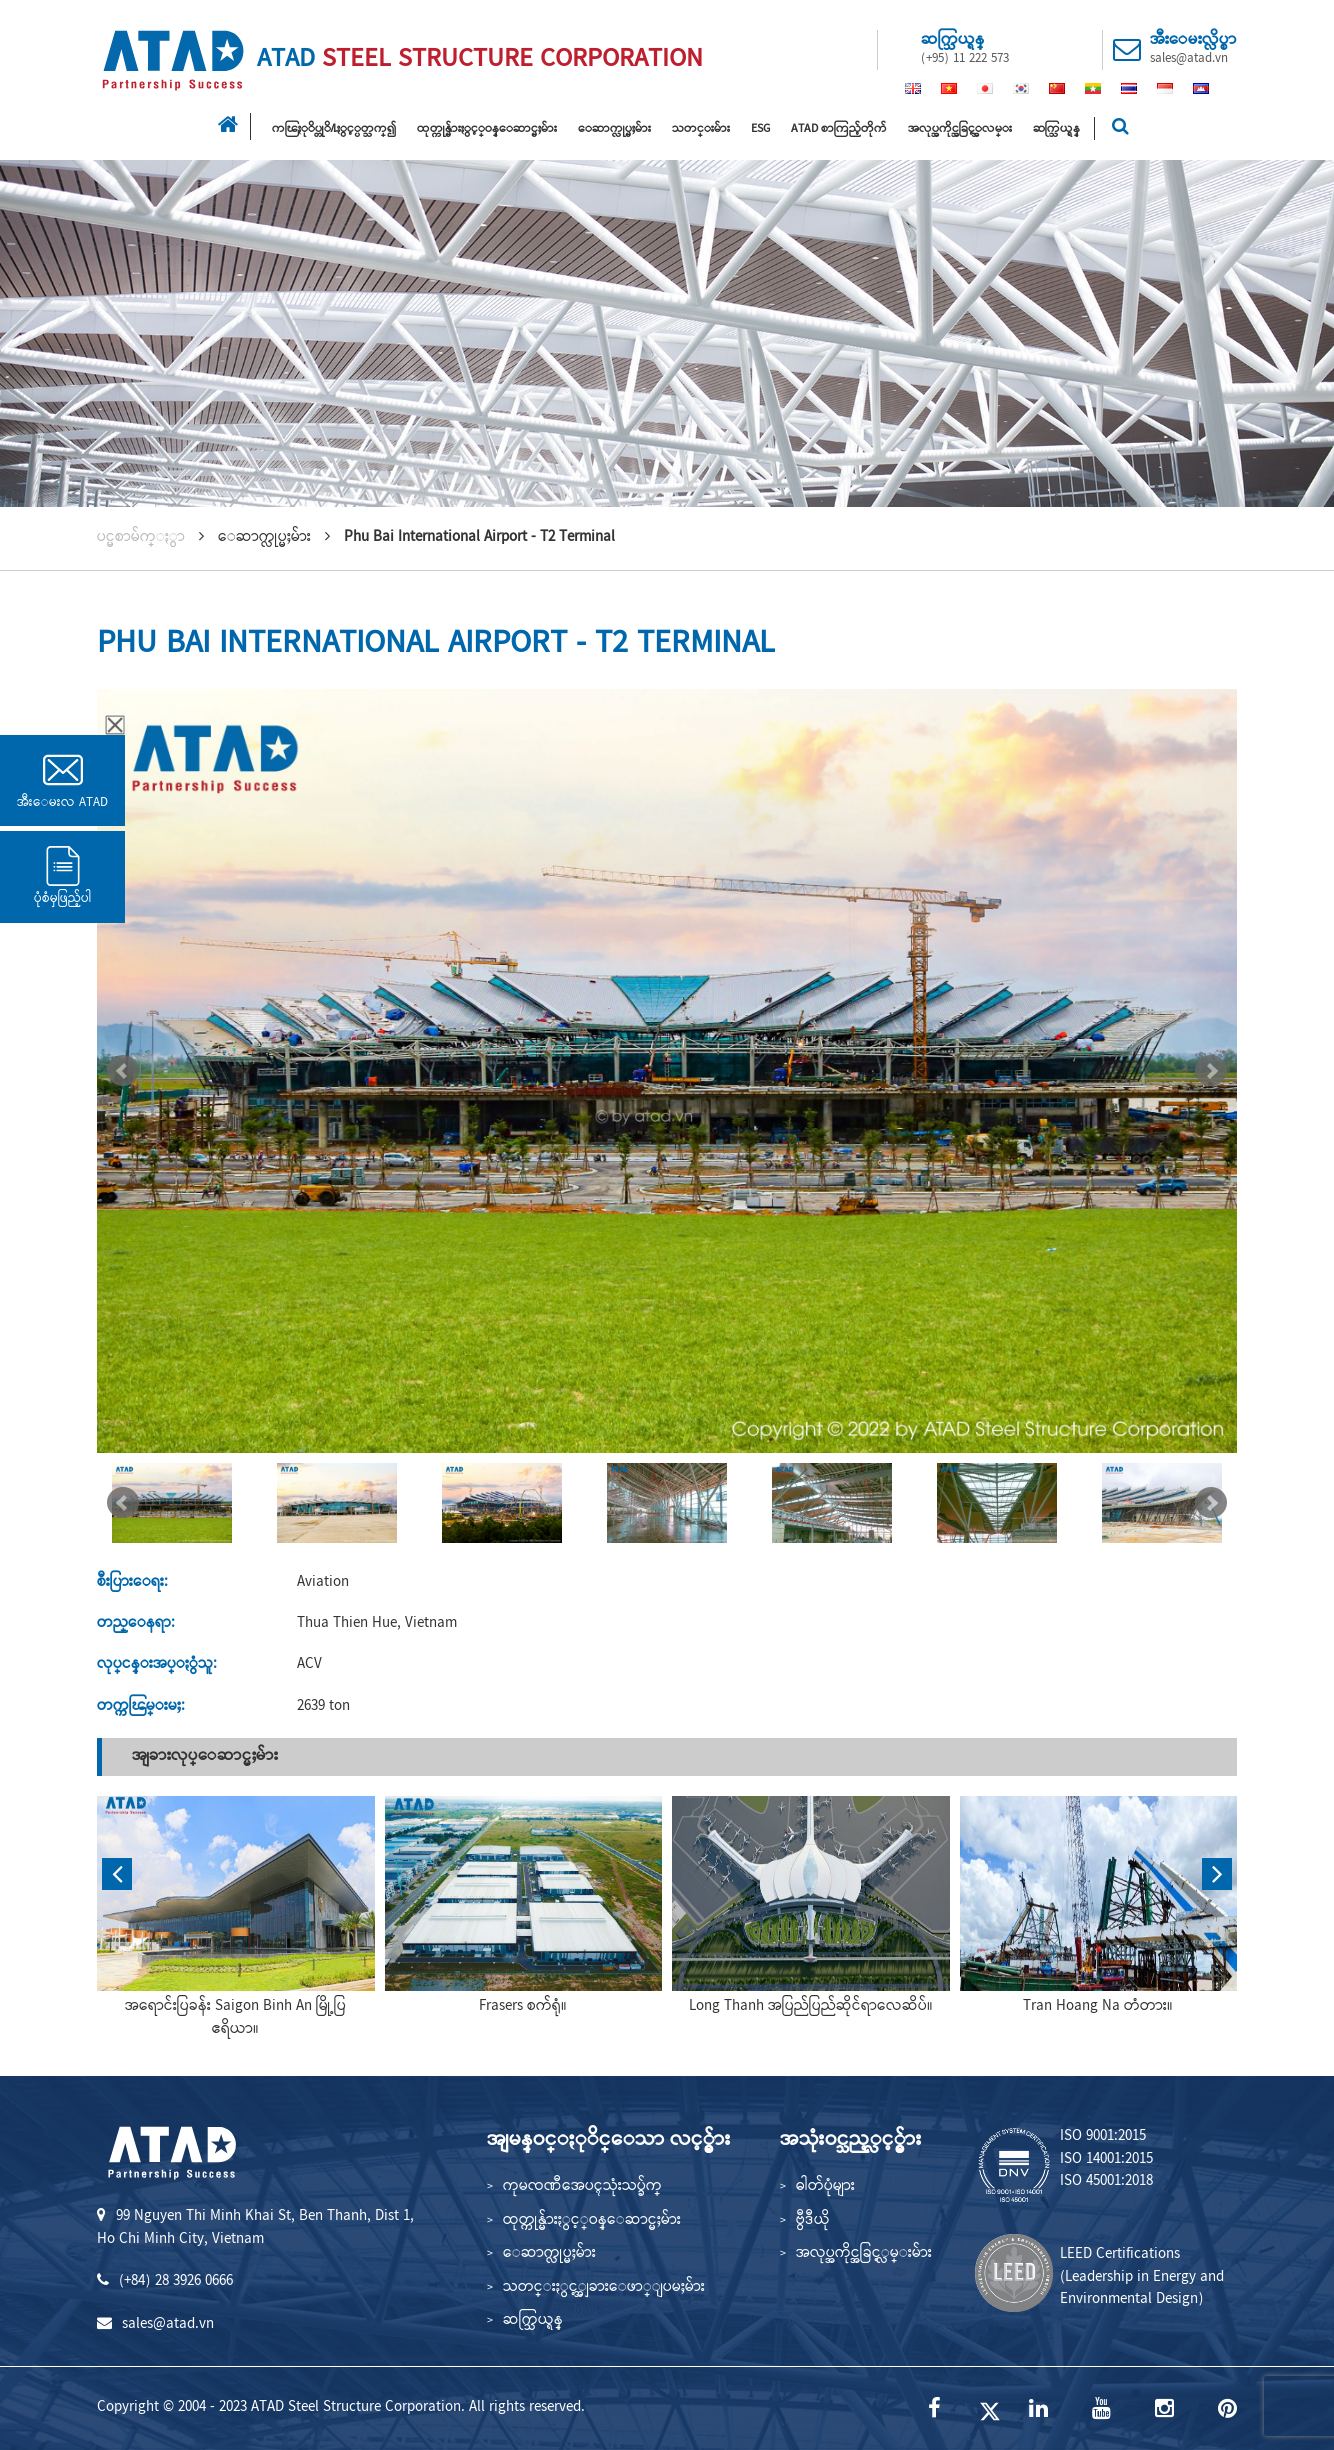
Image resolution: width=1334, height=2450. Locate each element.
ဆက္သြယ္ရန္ (1056, 129)
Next (1211, 1071)
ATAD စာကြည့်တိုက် (839, 129)
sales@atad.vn (1189, 59)
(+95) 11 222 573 (965, 59)
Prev (123, 1071)
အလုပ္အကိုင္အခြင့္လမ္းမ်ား (864, 2254)
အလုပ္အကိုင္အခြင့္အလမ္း (960, 129)
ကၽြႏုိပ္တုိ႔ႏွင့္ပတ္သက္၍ (334, 129)
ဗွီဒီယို (813, 2221)
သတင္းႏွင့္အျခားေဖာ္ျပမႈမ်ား (604, 2288)
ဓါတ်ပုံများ (825, 2187)
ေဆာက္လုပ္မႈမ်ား (614, 129)
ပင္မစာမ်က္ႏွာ (141, 538)
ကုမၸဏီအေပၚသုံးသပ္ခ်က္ (582, 2187)
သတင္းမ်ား (701, 129)
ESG (760, 129)
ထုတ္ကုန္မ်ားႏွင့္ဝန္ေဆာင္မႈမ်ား (487, 129)
